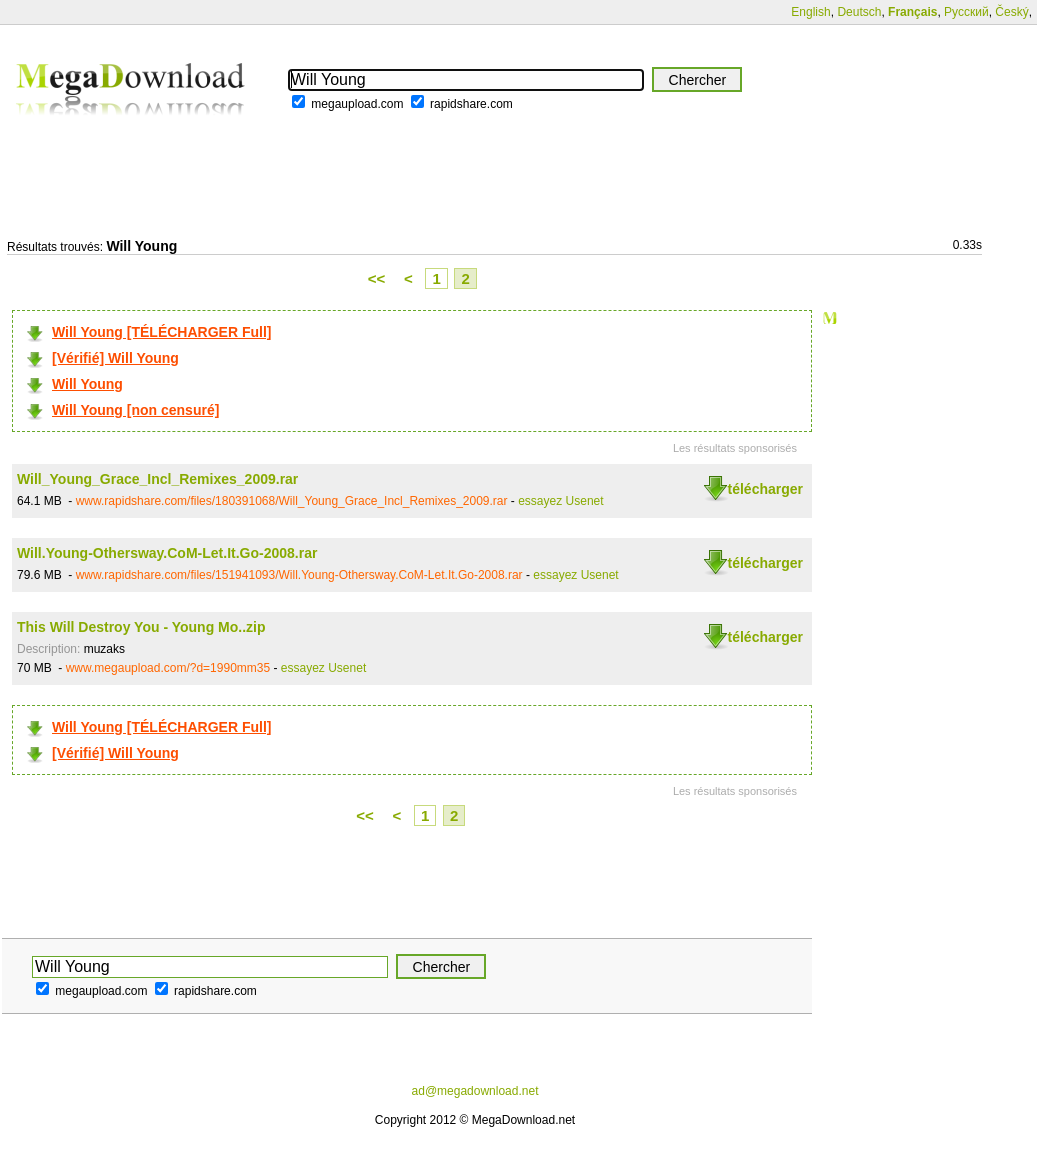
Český (1011, 12)
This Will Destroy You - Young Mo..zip (141, 627)
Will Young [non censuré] (135, 410)
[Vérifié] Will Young (115, 358)
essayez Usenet (560, 501)
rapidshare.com (471, 104)
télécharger (765, 489)
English (810, 12)
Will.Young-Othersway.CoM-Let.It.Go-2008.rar (167, 553)
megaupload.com (357, 104)
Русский (966, 12)
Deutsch (859, 12)
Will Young (87, 384)
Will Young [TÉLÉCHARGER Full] (161, 332)
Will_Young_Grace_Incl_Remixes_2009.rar (157, 479)
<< (377, 278)
